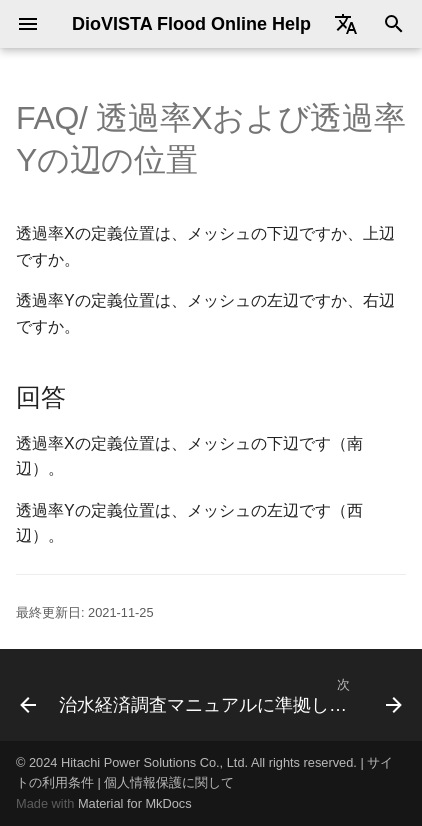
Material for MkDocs (135, 803)
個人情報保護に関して (169, 782)
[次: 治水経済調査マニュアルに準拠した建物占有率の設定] (228, 695)
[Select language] (346, 24)
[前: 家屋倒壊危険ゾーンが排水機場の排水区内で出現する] (21, 695)
